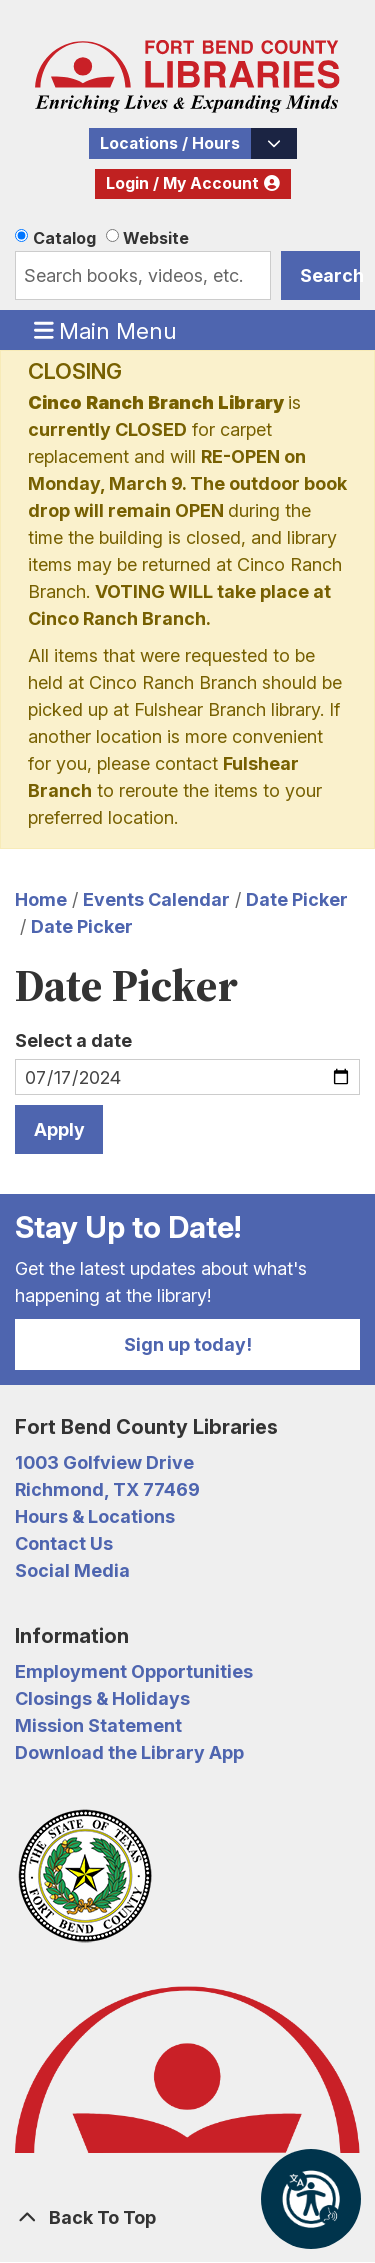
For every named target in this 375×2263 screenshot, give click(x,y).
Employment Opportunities (134, 1671)
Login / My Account (182, 183)
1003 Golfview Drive (104, 1462)
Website (156, 238)
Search (330, 275)
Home (41, 899)
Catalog (64, 238)
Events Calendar (156, 899)
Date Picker (297, 899)
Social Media (72, 1570)
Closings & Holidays (102, 1698)
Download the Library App (129, 1752)
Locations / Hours (170, 143)
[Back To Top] (187, 2217)
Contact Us (64, 1543)
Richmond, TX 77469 (107, 1489)
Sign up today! (188, 1344)
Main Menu (106, 330)
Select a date (73, 1040)
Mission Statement (98, 1725)
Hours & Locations (95, 1516)
